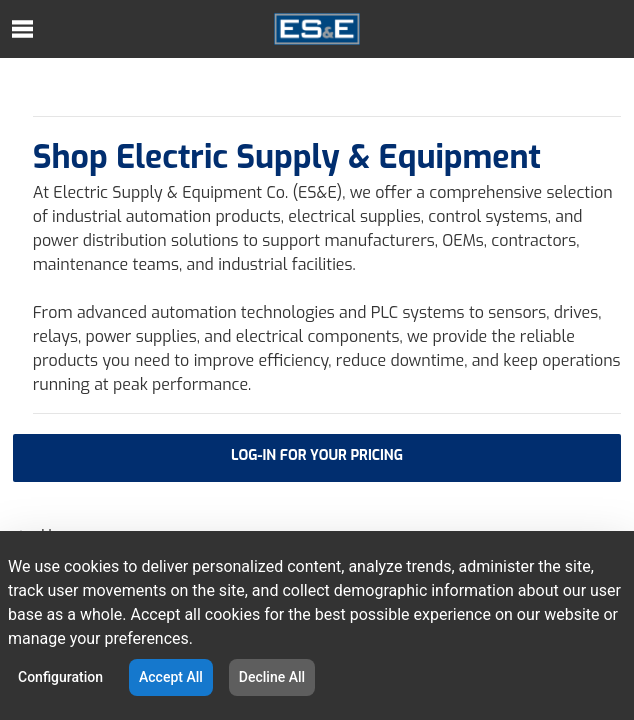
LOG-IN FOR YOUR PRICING (317, 455)
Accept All (171, 677)
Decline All (272, 677)
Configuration (60, 677)
